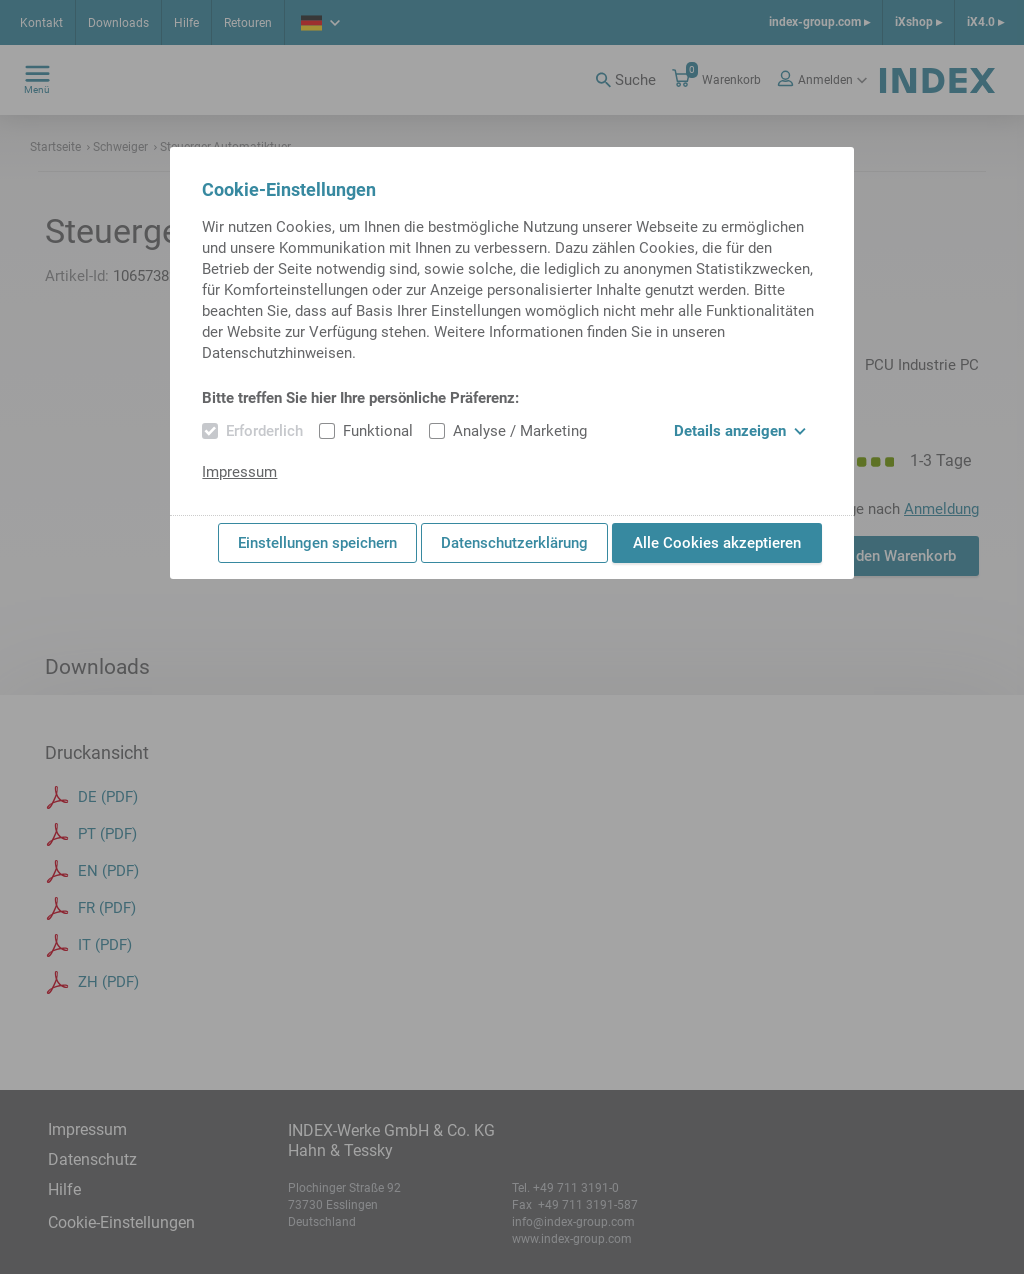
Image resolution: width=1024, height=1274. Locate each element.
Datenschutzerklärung (514, 543)
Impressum (239, 472)
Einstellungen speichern (317, 543)
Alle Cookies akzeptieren (717, 543)
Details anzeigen (740, 431)
